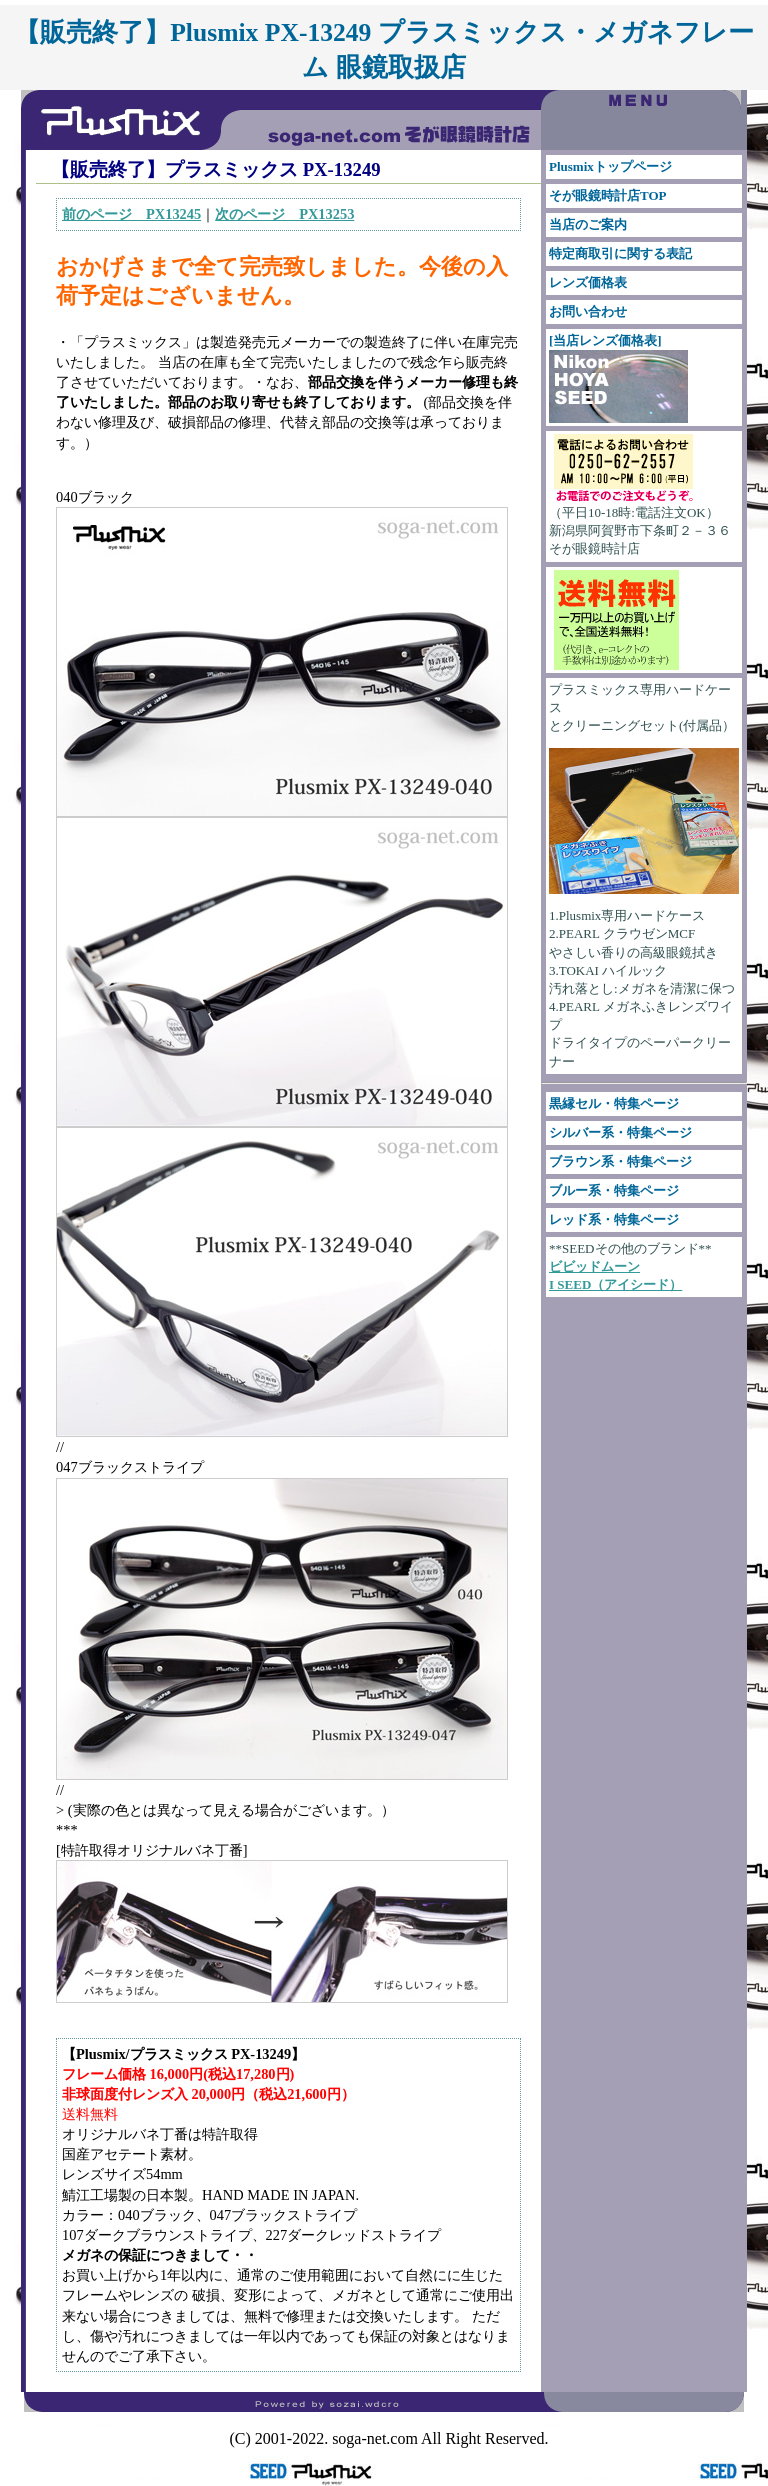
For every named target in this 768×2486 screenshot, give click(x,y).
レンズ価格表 (588, 282)
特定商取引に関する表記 (620, 253)
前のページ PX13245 (131, 214)
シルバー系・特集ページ (620, 1132)
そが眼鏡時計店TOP (608, 195)
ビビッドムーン (594, 1266)
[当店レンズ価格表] (618, 378)
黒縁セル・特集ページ (614, 1103)
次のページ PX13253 (284, 214)
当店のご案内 (588, 224)
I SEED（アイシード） (615, 1284)
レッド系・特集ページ (614, 1219)
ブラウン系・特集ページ (620, 1161)
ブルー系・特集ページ (614, 1190)
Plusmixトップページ (610, 166)
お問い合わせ (588, 311)
